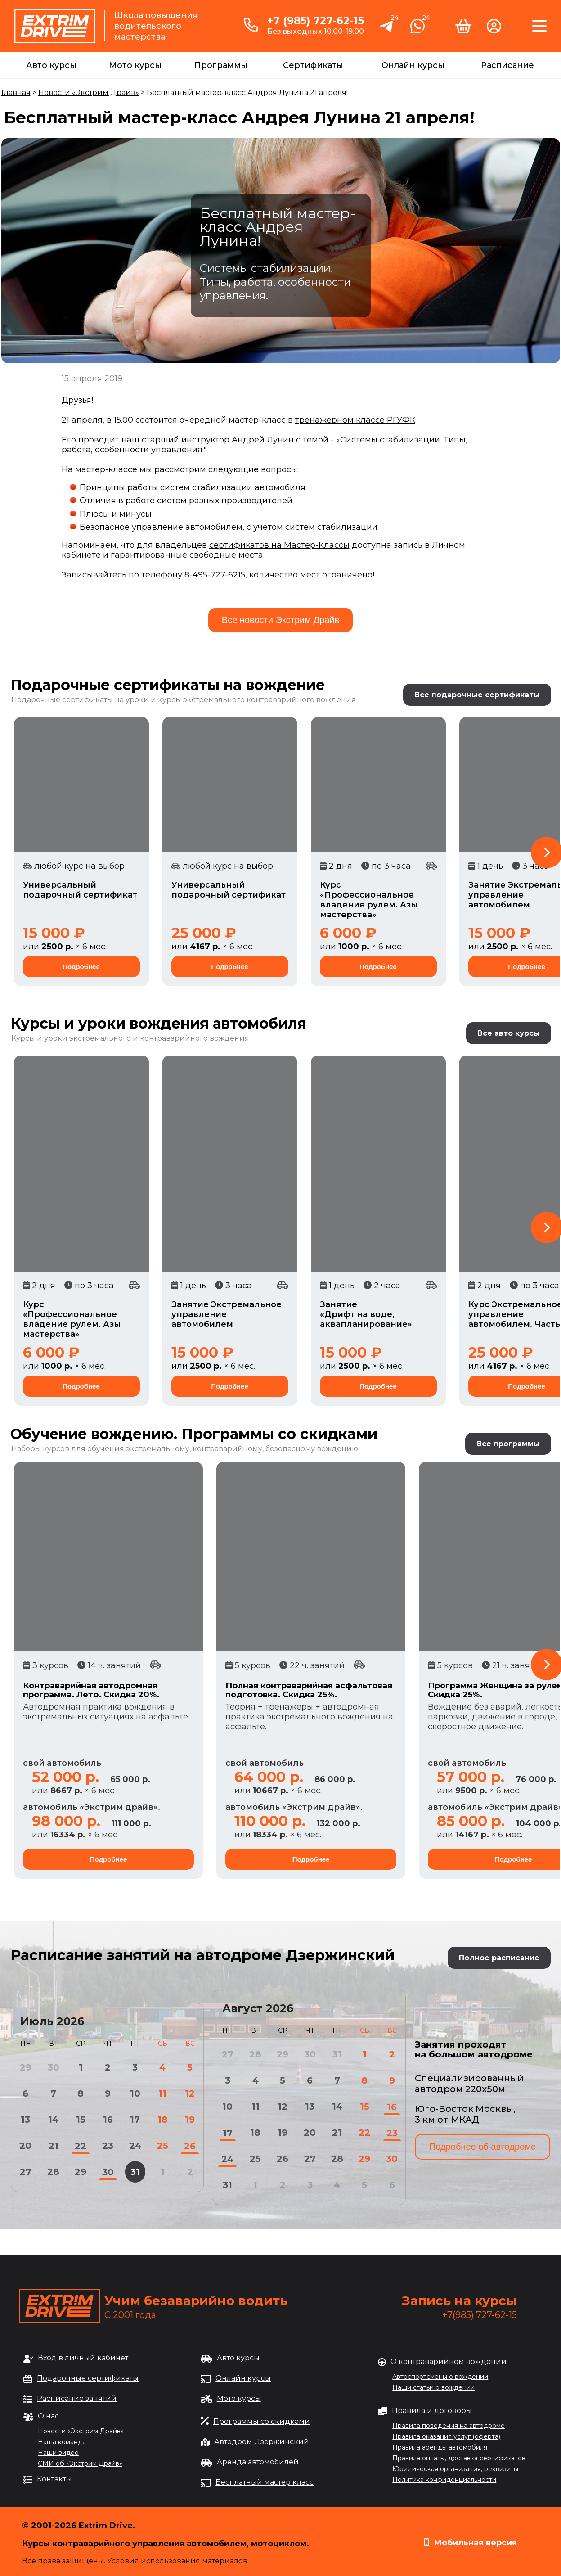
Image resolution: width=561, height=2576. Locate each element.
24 (135, 2145)
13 (25, 2119)
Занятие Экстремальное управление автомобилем (226, 1314)
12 (190, 2093)
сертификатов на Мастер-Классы (279, 545)
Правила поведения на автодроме (448, 2426)
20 (25, 2145)
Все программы (508, 1443)
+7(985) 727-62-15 (479, 2315)
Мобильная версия (475, 2543)
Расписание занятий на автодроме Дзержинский (202, 1955)
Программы (220, 65)
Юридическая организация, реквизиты (455, 2469)
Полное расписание (499, 1957)
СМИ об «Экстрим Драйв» (80, 2463)
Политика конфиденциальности (444, 2480)
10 (135, 2093)
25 (162, 2145)
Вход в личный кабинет (83, 2358)
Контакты (54, 2479)
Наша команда (62, 2442)
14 (53, 2119)
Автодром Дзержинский (261, 2441)
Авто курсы (51, 65)
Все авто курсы (508, 1033)
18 (162, 2119)
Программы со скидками (261, 2421)
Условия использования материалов (177, 2561)
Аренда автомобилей (258, 2462)
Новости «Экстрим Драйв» (88, 92)
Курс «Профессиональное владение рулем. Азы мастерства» (369, 900)
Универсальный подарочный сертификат (80, 890)
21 (53, 2145)
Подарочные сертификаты (88, 2378)
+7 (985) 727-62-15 (315, 20)
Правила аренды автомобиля (439, 2447)
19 (190, 2119)
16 (108, 2119)
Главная (16, 92)
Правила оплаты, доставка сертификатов (458, 2458)
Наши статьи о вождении (433, 2387)
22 (80, 2146)
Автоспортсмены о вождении (440, 2377)
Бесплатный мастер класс (264, 2482)
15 (80, 2119)
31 (135, 2171)
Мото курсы (135, 65)
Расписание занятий (77, 2398)
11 (162, 2093)
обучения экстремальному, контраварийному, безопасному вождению (222, 1448)
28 (53, 2171)
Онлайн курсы (412, 65)
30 (108, 2172)
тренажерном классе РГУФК (355, 420)
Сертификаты (313, 65)
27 (25, 2171)
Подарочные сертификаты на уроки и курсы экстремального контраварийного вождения (183, 699)
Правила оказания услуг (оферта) (446, 2436)
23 (107, 2145)
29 (80, 2171)
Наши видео (58, 2453)
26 (190, 2146)
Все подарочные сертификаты (477, 694)
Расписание (507, 65)
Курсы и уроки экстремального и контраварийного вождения (130, 1038)
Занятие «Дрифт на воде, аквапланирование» (366, 1314)
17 (135, 2119)
